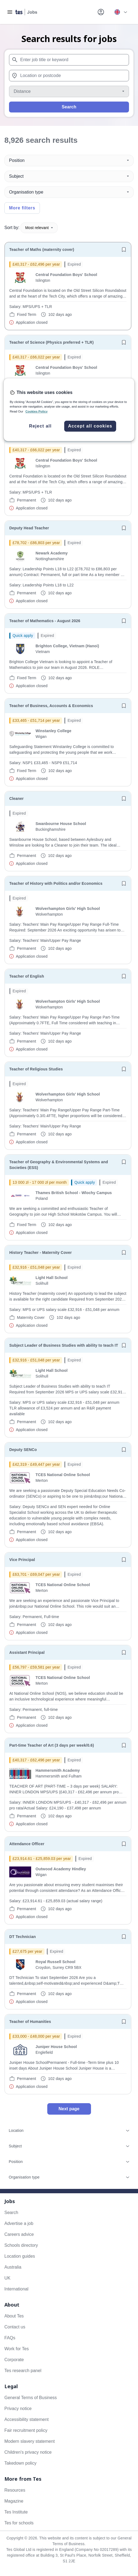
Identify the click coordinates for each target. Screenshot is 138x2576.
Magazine (13, 2501)
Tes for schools (19, 2523)
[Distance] (69, 91)
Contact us (14, 2327)
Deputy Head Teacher (29, 528)
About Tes (14, 2316)
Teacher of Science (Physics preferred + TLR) (51, 342)
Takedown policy (20, 2463)
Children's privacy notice (28, 2452)
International (16, 2289)
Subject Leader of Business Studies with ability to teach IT (63, 1345)
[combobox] (69, 60)
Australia (12, 2267)
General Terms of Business (30, 2397)
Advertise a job (18, 2223)
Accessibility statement (26, 2419)
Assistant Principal (27, 1652)
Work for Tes (16, 2348)
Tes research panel (22, 2370)
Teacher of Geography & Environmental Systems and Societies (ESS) (58, 1165)
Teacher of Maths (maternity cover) (41, 249)
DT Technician (22, 1936)
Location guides (19, 2256)
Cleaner (16, 798)
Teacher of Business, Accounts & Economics (51, 706)
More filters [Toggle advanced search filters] (22, 208)
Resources (14, 2490)
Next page (68, 2108)
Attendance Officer (26, 1844)
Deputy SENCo (23, 1449)
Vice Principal (22, 1559)
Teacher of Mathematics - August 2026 (44, 621)
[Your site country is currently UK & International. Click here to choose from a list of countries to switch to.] (120, 12)
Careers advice (19, 2234)
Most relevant (39, 227)
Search (69, 107)
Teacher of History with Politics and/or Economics (55, 883)
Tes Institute (16, 2512)
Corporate (14, 2359)
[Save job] (124, 249)
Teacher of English (26, 976)
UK (7, 2278)
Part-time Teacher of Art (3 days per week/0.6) (51, 1745)
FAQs (9, 2337)
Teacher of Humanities (30, 2021)
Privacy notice (18, 2408)
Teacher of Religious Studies (36, 1069)
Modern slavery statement (29, 2441)
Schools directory (21, 2245)
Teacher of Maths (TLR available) (39, 435)
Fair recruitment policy (25, 2430)
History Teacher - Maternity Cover (40, 1252)
